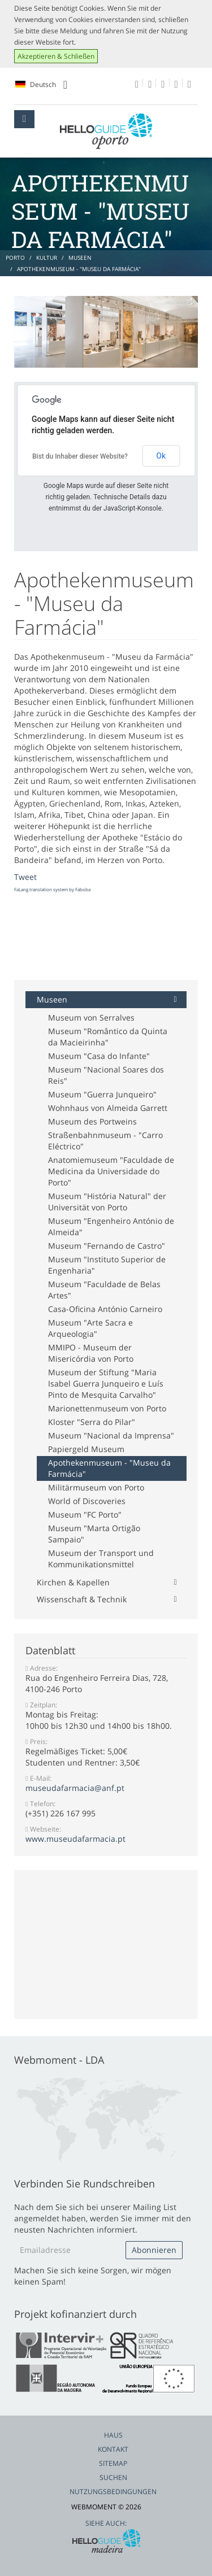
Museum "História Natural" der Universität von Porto (107, 1202)
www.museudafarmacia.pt (75, 1838)
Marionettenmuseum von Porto (107, 1408)
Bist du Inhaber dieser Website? (80, 456)
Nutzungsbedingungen (113, 2491)
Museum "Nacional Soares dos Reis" (106, 1075)
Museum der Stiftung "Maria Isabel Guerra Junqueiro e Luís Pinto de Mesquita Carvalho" (105, 1383)
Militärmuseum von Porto (96, 1487)
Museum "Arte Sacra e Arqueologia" (90, 1328)
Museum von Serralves (91, 1017)
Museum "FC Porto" (85, 1514)
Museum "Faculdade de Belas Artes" (104, 1290)
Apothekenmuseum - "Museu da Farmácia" (109, 1468)
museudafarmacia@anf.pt (74, 1787)
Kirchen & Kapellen (73, 1582)
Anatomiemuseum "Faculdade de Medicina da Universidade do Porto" (111, 1171)
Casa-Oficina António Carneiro (105, 1309)
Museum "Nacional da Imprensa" (111, 1435)
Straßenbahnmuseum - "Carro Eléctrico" (105, 1141)
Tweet (25, 876)
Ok (161, 455)
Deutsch (41, 84)
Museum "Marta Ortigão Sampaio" (94, 1534)
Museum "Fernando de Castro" (106, 1245)
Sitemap (113, 2463)
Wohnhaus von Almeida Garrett (107, 1107)
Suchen (113, 2477)
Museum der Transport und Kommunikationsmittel (101, 1559)
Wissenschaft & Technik (82, 1599)
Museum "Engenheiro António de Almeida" (111, 1226)
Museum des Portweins (92, 1121)
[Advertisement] (104, 937)
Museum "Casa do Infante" (99, 1056)
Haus (113, 2435)
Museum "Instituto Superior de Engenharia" (107, 1265)
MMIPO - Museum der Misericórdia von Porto (90, 1353)
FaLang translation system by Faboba (52, 889)
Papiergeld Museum (86, 1449)
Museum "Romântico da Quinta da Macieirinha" (107, 1037)
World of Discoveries (87, 1501)
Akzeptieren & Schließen (56, 56)
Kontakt (113, 2449)
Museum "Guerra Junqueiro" (102, 1094)
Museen (52, 999)
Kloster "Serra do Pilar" (91, 1421)
